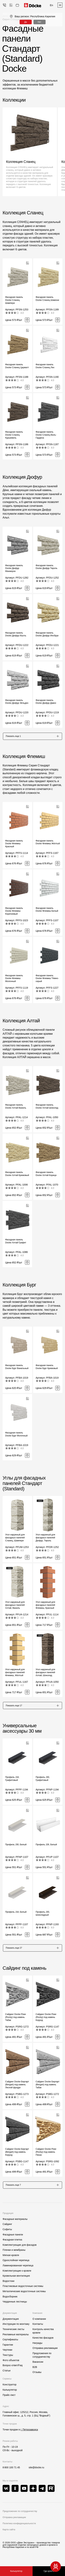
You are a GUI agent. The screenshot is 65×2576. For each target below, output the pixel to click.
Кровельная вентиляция (16, 2280)
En (51, 5)
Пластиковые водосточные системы (23, 2291)
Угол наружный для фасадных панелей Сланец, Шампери (15, 1538)
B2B (35, 2372)
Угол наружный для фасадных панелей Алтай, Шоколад (45, 1673)
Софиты (7, 2234)
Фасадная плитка (12, 2244)
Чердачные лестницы (15, 2306)
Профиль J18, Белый (16, 1914)
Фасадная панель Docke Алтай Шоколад (47, 1107)
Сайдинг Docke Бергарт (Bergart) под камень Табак (47, 2088)
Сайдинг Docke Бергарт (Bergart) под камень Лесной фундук (17, 2088)
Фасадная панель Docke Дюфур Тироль (46, 567)
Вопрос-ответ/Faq (13, 2370)
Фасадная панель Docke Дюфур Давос (46, 701)
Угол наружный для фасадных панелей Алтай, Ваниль (15, 1606)
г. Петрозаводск (29, 2434)
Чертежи (7, 2354)
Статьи (6, 2375)
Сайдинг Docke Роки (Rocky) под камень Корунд (46, 2020)
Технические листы (13, 2334)
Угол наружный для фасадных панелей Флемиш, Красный (45, 1606)
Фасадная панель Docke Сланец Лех (45, 366)
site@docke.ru (36, 2472)
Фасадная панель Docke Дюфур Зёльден (16, 701)
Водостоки (8, 2285)
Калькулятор (10, 2394)
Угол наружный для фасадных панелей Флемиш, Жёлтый (15, 1673)
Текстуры (8, 2359)
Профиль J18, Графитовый (12, 1781)
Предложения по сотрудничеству (42, 2360)
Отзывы (37, 2377)
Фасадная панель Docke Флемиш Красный (14, 845)
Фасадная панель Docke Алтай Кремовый (17, 1175)
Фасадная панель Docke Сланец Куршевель (14, 434)
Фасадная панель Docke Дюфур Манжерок (14, 568)
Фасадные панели (13, 2239)
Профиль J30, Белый (16, 1847)
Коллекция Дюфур (22, 477)
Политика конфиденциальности (19, 2528)
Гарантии (8, 2349)
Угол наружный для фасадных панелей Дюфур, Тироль (45, 1538)
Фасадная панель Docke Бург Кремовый (47, 1368)
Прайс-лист (9, 2399)
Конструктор (9, 2389)
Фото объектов (11, 2365)
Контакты (38, 2328)
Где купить (49, 2571)
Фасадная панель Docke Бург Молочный (16, 1435)
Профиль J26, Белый (46, 1847)
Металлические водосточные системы (24, 2296)
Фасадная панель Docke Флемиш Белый (47, 911)
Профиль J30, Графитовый (43, 1781)
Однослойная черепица (16, 2265)
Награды (37, 2347)
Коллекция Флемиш (24, 757)
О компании (39, 2323)
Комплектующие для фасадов (20, 2249)
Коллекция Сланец (23, 212)
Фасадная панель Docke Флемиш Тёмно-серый (47, 979)
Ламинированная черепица (18, 2270)
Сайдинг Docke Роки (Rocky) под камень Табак (15, 2020)
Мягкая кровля (11, 2260)
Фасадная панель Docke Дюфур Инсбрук (47, 634)
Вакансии (38, 2366)
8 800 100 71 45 (11, 2472)
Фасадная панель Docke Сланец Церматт (17, 366)
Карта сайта (9, 2534)
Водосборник (10, 2301)
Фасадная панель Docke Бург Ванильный (16, 1368)
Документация (11, 2323)
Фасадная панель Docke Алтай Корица (46, 1175)
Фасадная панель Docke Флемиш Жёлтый (48, 843)
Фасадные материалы (15, 2223)
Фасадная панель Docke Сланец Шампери (14, 300)
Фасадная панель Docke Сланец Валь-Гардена (46, 434)
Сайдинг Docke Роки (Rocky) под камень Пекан (46, 2155)
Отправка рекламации (45, 2352)
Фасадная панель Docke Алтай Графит (15, 1242)
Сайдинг (7, 2229)
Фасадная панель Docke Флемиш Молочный (14, 979)
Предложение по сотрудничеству (20, 2516)
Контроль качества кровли (43, 2336)
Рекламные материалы (16, 2339)
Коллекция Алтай (21, 1022)
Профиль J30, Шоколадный (43, 1916)
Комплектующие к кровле (17, 2275)
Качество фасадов (43, 2342)
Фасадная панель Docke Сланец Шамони (47, 298)
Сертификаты (10, 2344)
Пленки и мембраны (14, 2254)
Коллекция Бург (19, 1286)
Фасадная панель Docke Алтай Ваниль (15, 1107)
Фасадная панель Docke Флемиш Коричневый (14, 912)
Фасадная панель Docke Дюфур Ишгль (15, 634)
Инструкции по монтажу (16, 2328)
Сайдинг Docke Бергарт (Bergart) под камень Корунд (17, 2155)
